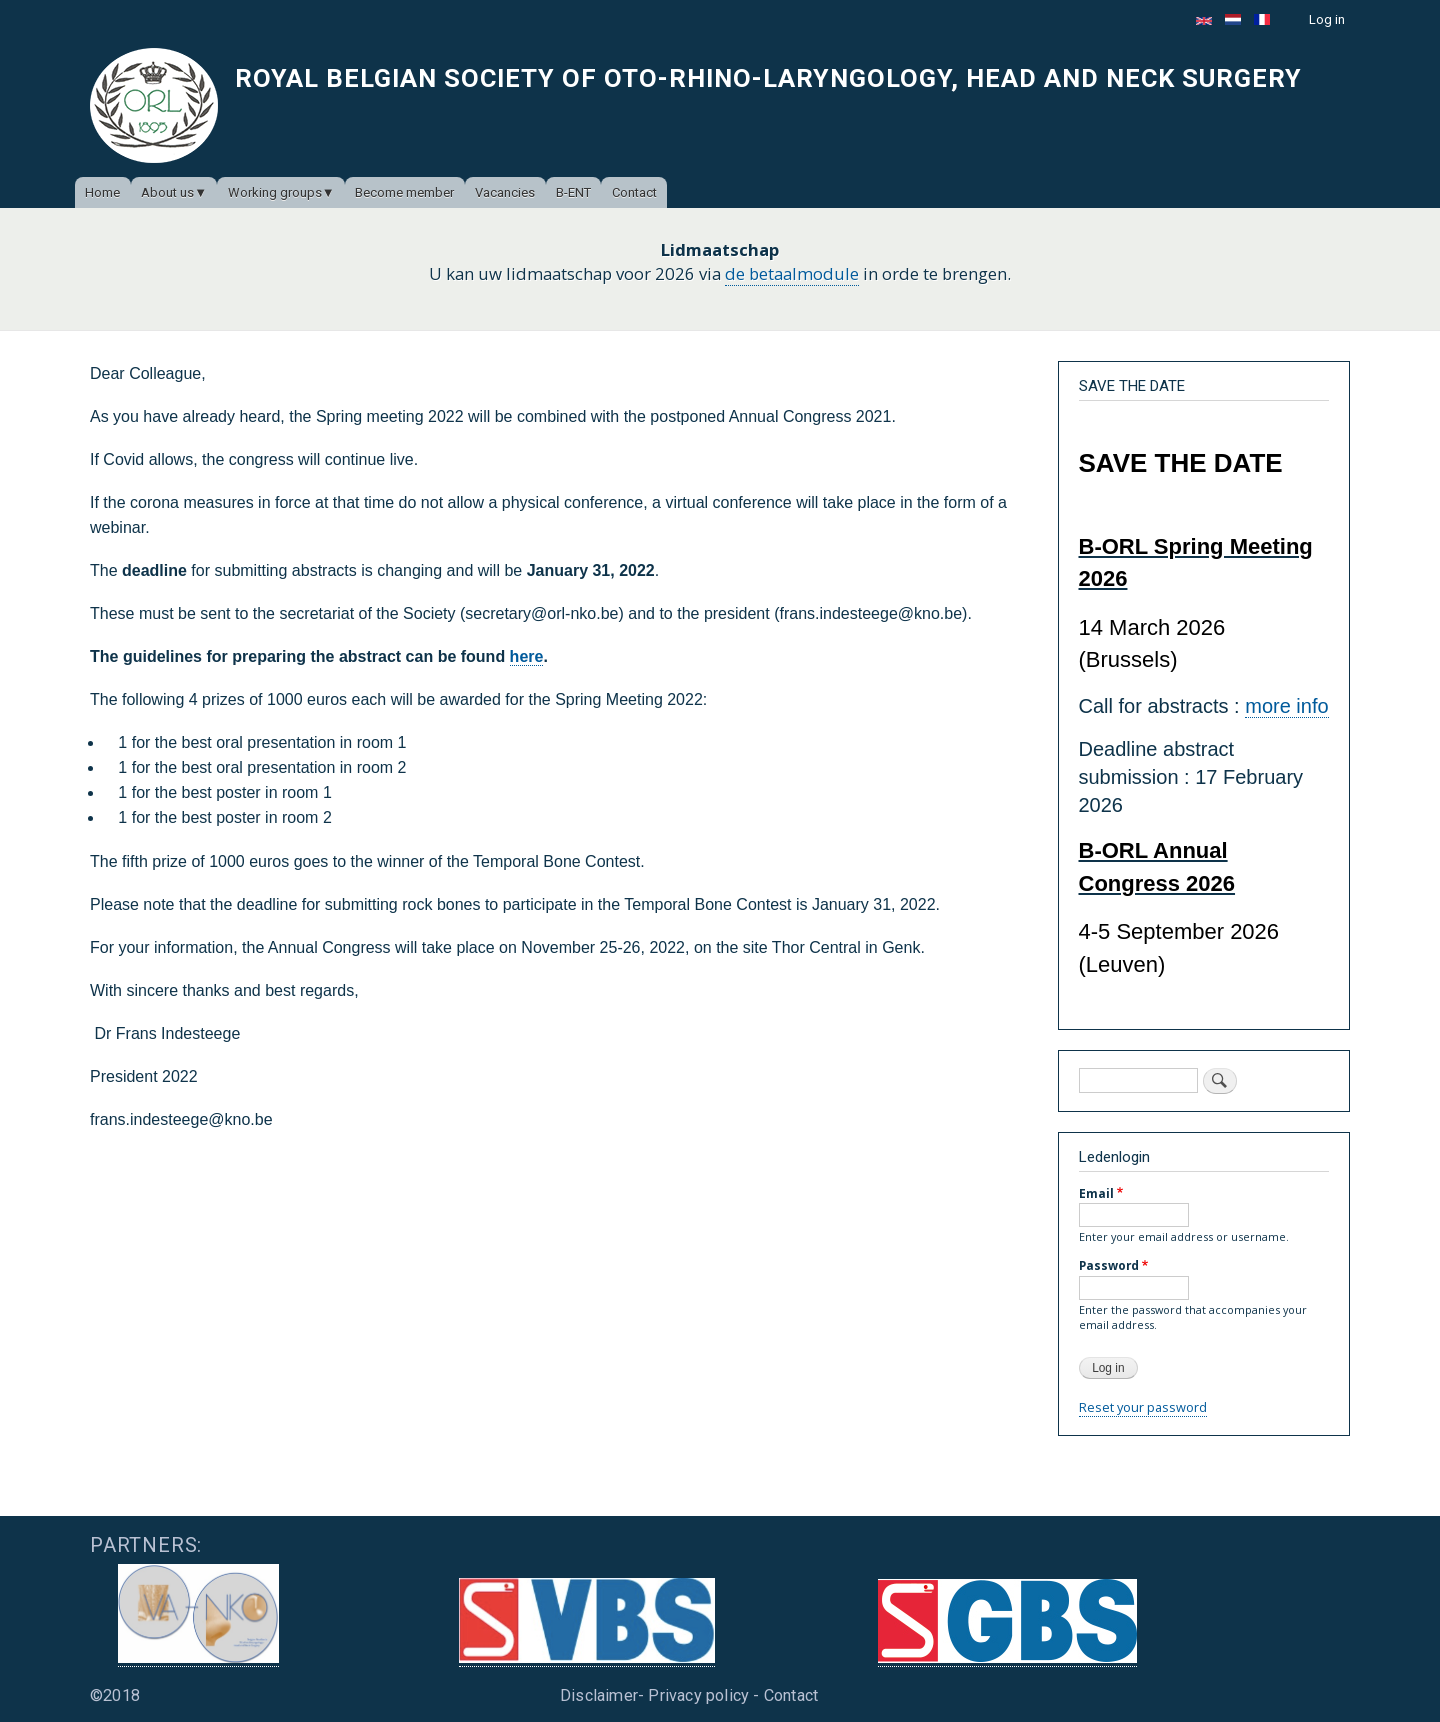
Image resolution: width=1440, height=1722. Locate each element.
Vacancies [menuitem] (505, 192)
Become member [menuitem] (404, 192)
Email (1096, 1193)
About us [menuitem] (167, 192)
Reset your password (1143, 1407)
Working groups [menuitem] (275, 192)
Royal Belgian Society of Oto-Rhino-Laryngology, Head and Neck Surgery (768, 78)
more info (1286, 706)
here (527, 656)
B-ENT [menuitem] (573, 192)
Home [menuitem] (102, 192)
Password (1109, 1265)
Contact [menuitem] (634, 192)
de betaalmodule (792, 273)
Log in (1327, 19)
